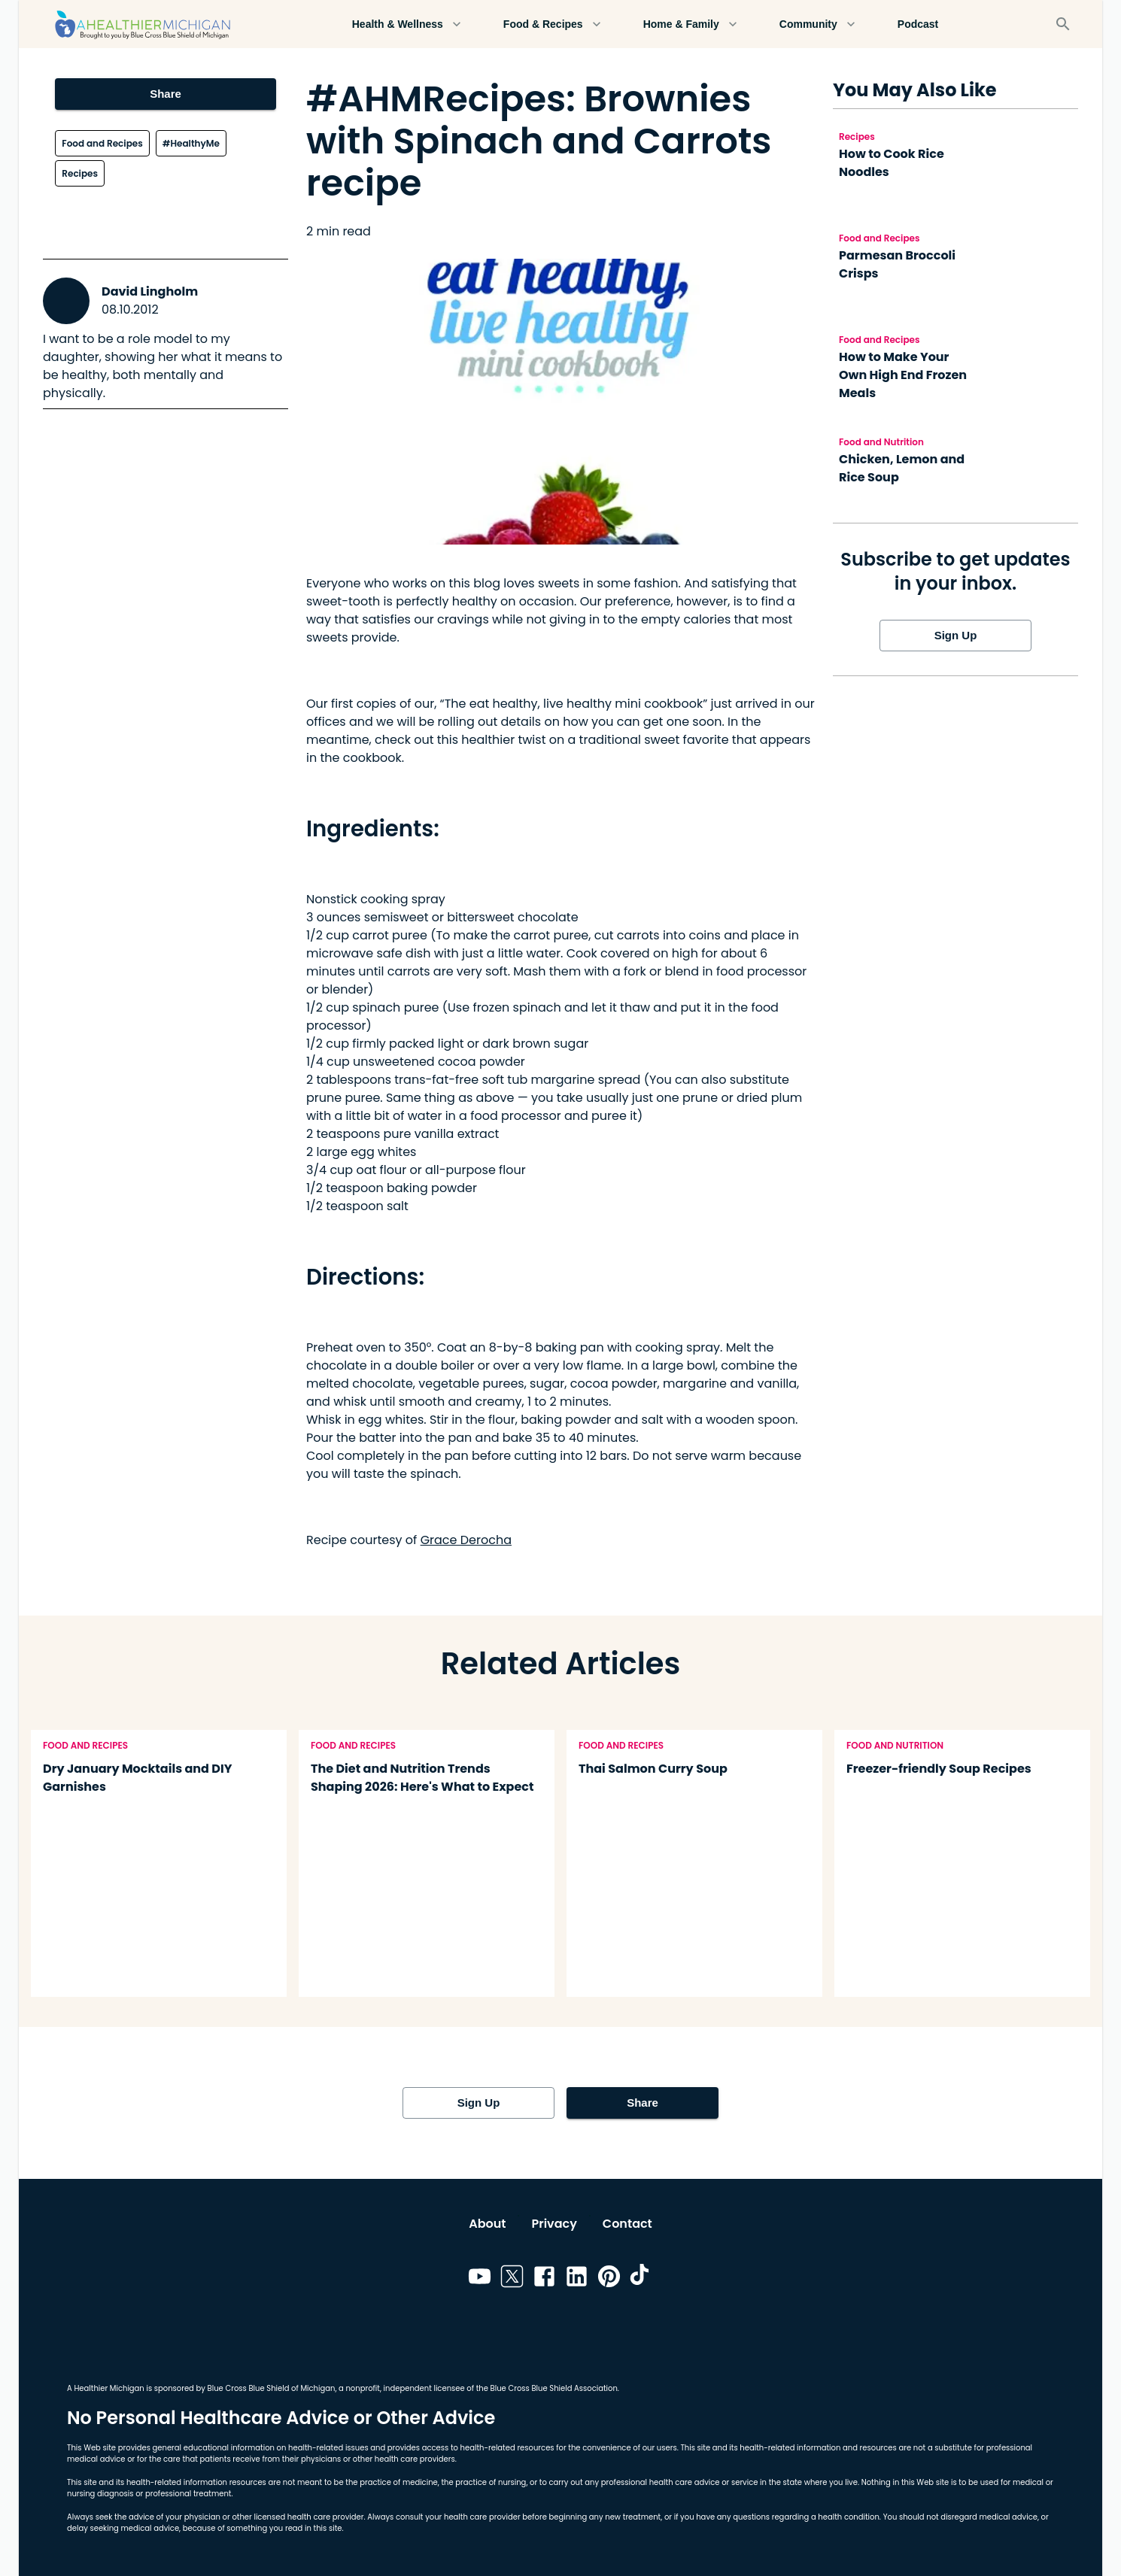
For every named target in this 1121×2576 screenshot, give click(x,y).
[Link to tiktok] (641, 2279)
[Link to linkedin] (577, 2279)
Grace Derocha (466, 1540)
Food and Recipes (102, 143)
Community (817, 24)
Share (165, 94)
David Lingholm (150, 291)
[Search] (1063, 24)
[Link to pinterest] (609, 2279)
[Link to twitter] (512, 2279)
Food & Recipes (552, 24)
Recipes (80, 173)
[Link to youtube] (479, 2279)
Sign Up (955, 635)
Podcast (918, 24)
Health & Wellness (406, 24)
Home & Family (690, 24)
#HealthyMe (191, 143)
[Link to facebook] (544, 2279)
